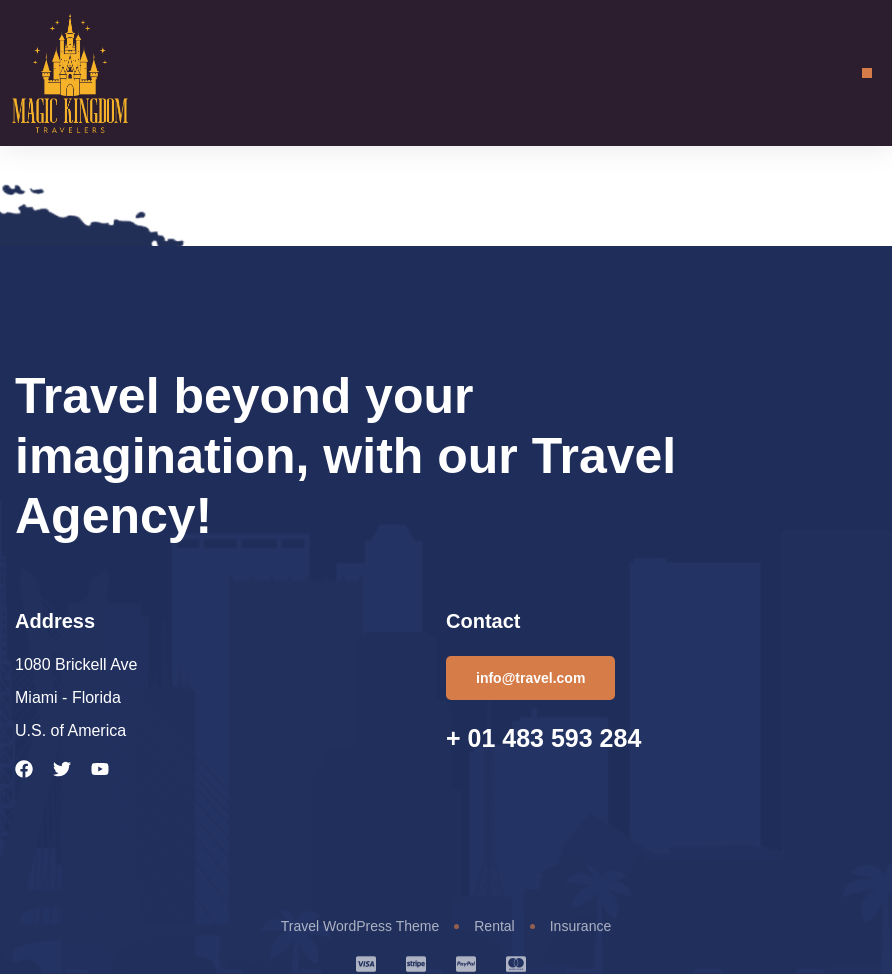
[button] (867, 73)
